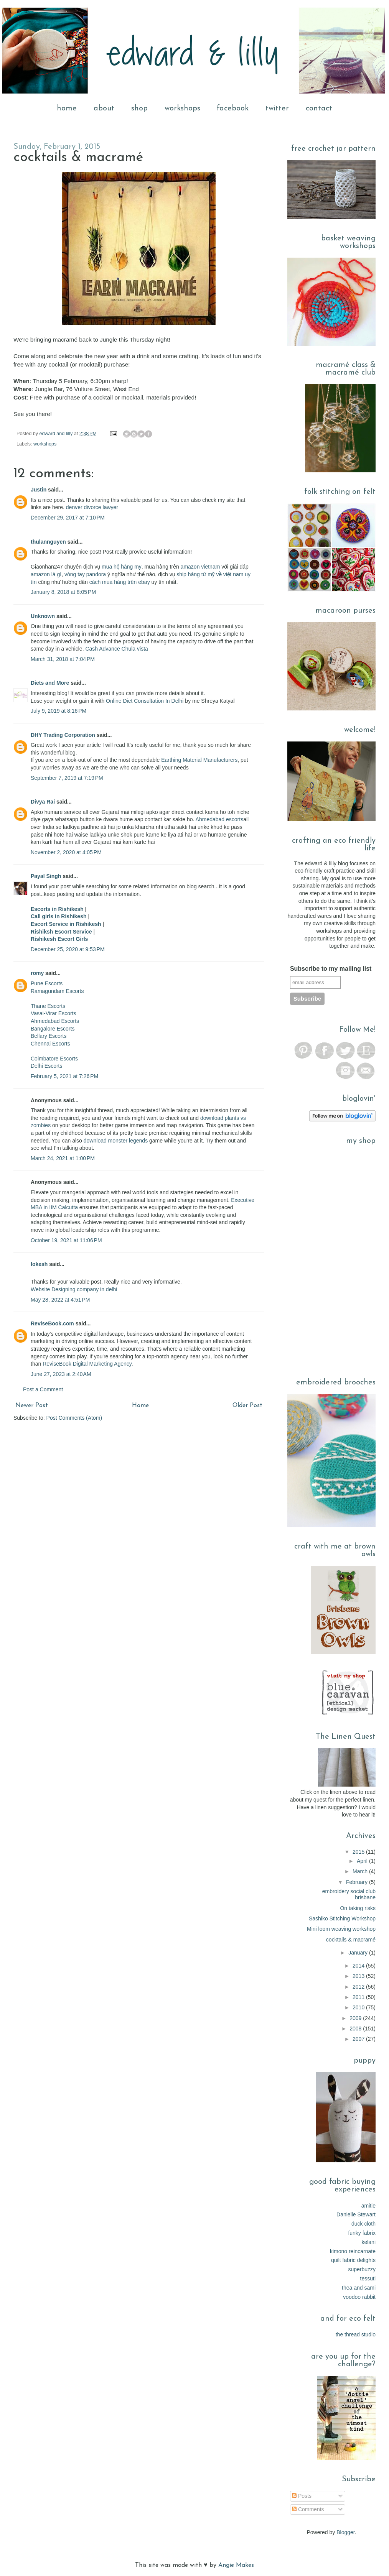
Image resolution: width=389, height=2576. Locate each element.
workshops (182, 108)
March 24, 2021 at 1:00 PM (63, 1158)
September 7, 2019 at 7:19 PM (67, 778)
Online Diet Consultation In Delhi (144, 701)
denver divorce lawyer (92, 507)
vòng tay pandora (85, 574)
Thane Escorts (48, 1006)
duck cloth (363, 2224)
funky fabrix (362, 2233)
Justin (38, 490)
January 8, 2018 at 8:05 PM (63, 592)
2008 (356, 2028)
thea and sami (359, 2288)
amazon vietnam (200, 567)
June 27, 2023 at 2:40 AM (61, 1374)
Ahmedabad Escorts (55, 1021)
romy (37, 973)
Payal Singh (46, 876)
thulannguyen (48, 542)
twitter (277, 108)
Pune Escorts (47, 983)
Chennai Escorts (50, 1044)
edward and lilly (57, 433)
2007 (359, 2039)
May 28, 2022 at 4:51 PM (60, 1300)
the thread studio (356, 2334)
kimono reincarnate (353, 2251)
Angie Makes (236, 2565)
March (361, 1871)
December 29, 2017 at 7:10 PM (68, 518)
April (363, 1861)
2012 (359, 1987)
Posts (302, 2496)
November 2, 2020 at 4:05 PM (66, 852)
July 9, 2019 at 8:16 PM (58, 711)
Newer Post (31, 1405)
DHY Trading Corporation (63, 735)
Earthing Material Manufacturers (199, 760)
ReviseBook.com (52, 1323)
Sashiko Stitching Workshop (342, 1918)
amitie (368, 2206)
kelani (368, 2242)
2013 (359, 1976)
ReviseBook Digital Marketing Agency (87, 1364)
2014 (359, 1966)
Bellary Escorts (48, 1036)
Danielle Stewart (356, 2214)
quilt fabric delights (353, 2260)
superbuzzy (362, 2269)
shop (139, 108)
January (358, 1953)
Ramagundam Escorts (57, 991)
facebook (233, 108)
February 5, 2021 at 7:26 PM (64, 1076)
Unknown (43, 616)
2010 (359, 2007)
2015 (359, 1852)
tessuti (368, 2278)
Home (140, 1405)
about (104, 108)
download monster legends (116, 1141)
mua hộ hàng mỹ (122, 567)
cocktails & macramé (351, 1940)
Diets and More (50, 683)
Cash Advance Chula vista (116, 649)
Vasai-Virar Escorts (53, 1013)
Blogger (345, 2532)
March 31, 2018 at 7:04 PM (63, 659)
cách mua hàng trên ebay (119, 582)
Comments (308, 2509)
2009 (356, 2018)
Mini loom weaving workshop (341, 1929)
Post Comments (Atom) (74, 1418)
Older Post (247, 1405)
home (67, 108)
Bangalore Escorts (52, 1029)
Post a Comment (43, 1389)
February (357, 1882)
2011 (359, 1997)
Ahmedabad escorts (220, 819)
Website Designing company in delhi (74, 1289)
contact (319, 108)
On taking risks (358, 1908)
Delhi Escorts (46, 1066)
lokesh (39, 1264)
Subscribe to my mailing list (331, 968)
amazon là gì (46, 574)
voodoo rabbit (359, 2297)
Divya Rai (43, 802)
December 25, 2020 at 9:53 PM (68, 949)
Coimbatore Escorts (54, 1058)
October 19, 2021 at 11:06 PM (66, 1240)
